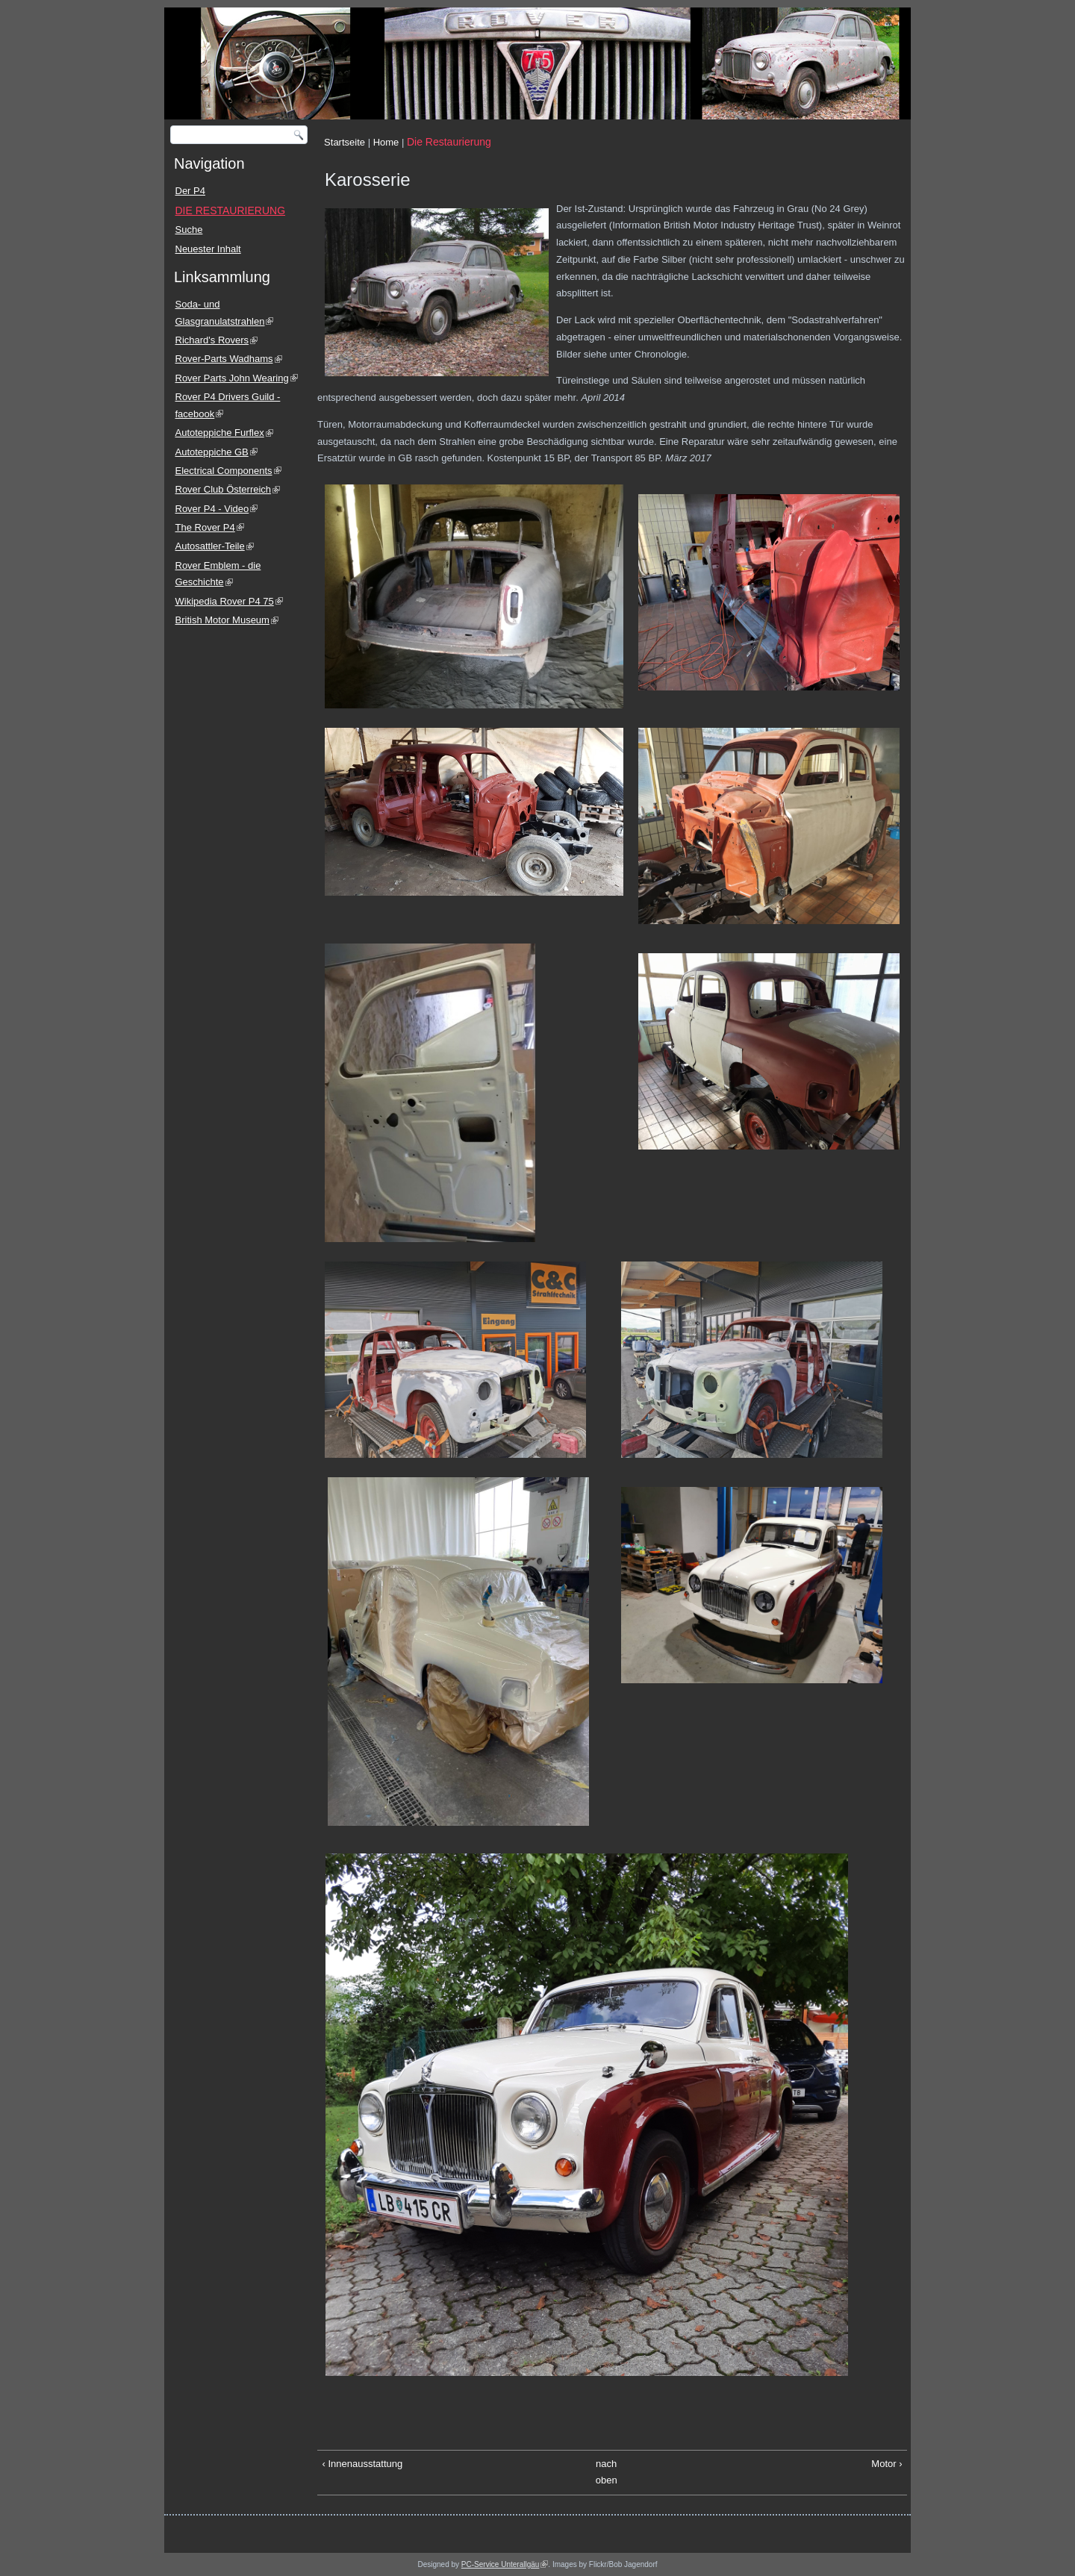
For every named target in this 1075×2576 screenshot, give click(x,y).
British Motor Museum (226, 620)
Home (386, 142)
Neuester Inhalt (208, 249)
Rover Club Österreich (228, 489)
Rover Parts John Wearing (236, 378)
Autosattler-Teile (214, 546)
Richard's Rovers (216, 340)
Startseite (344, 142)
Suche (189, 229)
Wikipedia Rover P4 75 (229, 601)
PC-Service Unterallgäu (505, 2564)
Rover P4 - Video (216, 508)
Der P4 (190, 190)
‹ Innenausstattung (362, 2463)
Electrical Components (228, 470)
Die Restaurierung (449, 142)
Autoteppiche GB (216, 452)
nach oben (606, 2472)
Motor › (886, 2463)
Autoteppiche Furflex (224, 432)
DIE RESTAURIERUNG (230, 210)
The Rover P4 (209, 527)
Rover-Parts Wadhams (228, 358)
